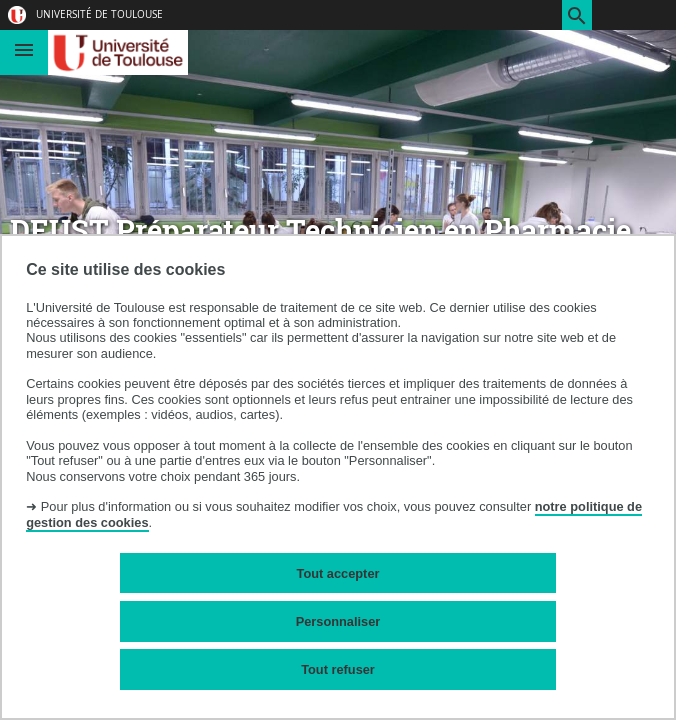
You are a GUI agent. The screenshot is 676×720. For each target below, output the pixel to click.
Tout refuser (338, 669)
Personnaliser (338, 621)
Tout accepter (338, 573)
